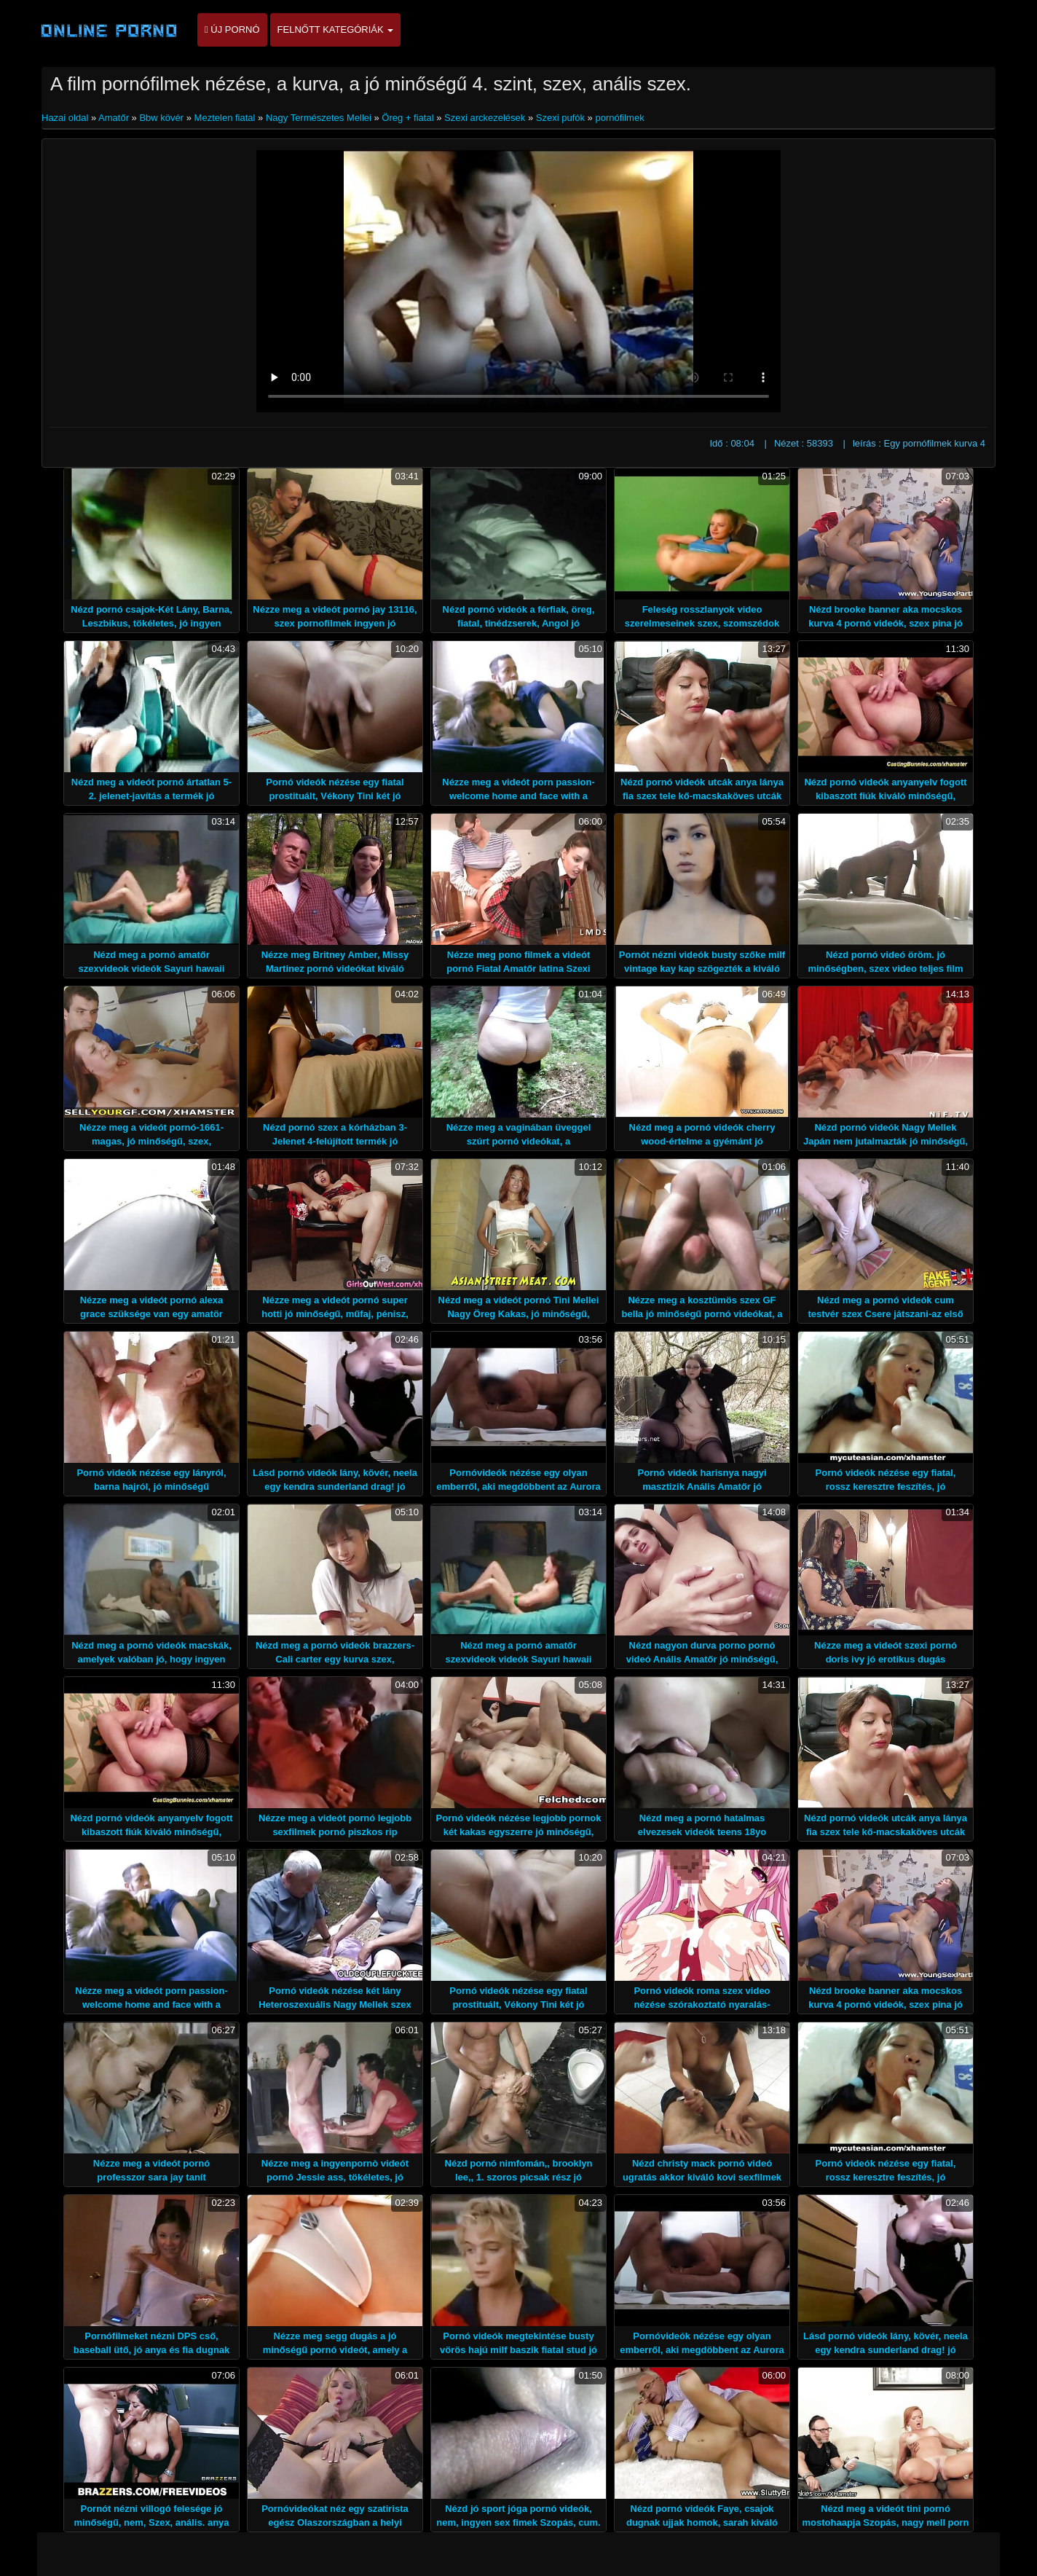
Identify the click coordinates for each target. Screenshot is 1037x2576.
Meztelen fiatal (225, 117)
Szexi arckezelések (484, 117)
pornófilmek (619, 117)
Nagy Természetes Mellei (318, 117)
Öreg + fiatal (407, 117)
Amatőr (113, 117)
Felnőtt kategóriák (335, 29)
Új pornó (232, 29)
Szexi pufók (560, 117)
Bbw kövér (161, 117)
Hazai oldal (66, 117)
